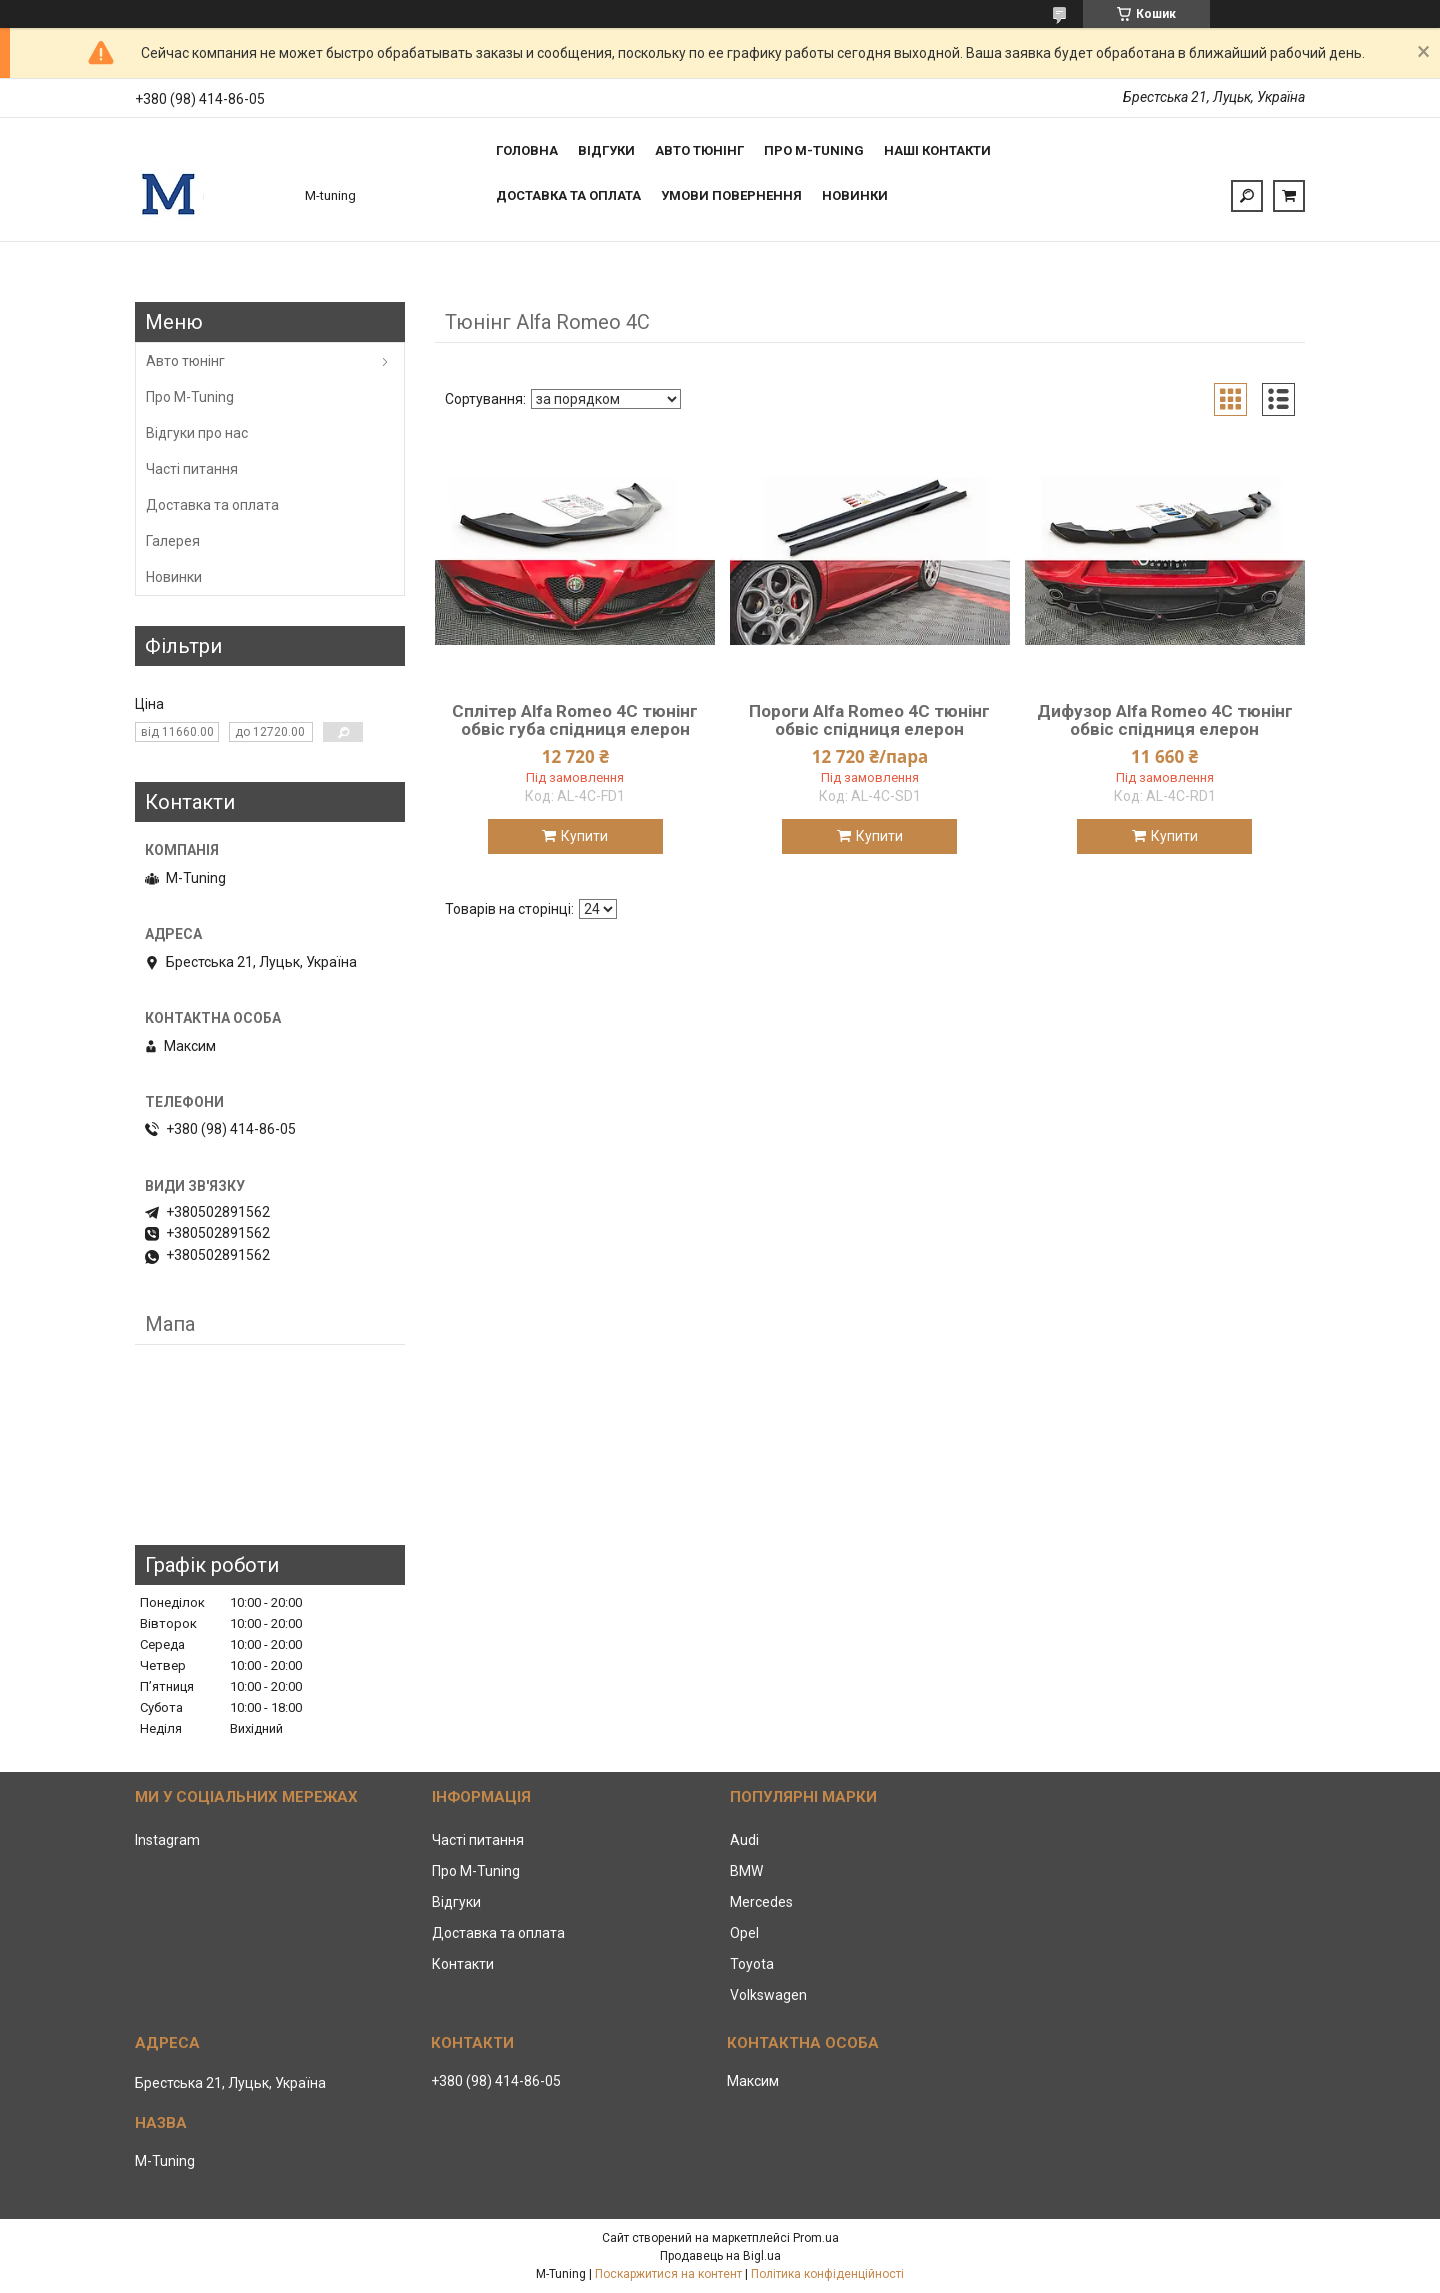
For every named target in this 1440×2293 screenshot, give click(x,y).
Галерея (173, 541)
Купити (584, 836)
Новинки (855, 195)
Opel (744, 1933)
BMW (746, 1871)
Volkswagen (768, 1995)
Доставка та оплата (568, 195)
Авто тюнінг (699, 150)
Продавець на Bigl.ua (720, 2256)
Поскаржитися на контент (668, 2274)
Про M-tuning (814, 150)
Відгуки (606, 150)
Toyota (752, 1964)
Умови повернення (731, 195)
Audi (744, 1840)
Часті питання (192, 469)
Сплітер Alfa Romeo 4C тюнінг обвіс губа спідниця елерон (575, 720)
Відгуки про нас (197, 433)
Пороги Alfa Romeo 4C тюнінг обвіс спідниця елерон (869, 720)
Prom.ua (816, 2238)
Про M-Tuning (190, 397)
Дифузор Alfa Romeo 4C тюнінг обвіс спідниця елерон (1165, 720)
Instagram (167, 1840)
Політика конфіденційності (827, 2274)
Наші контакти (937, 150)
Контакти (463, 1964)
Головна (527, 150)
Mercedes (761, 1902)
